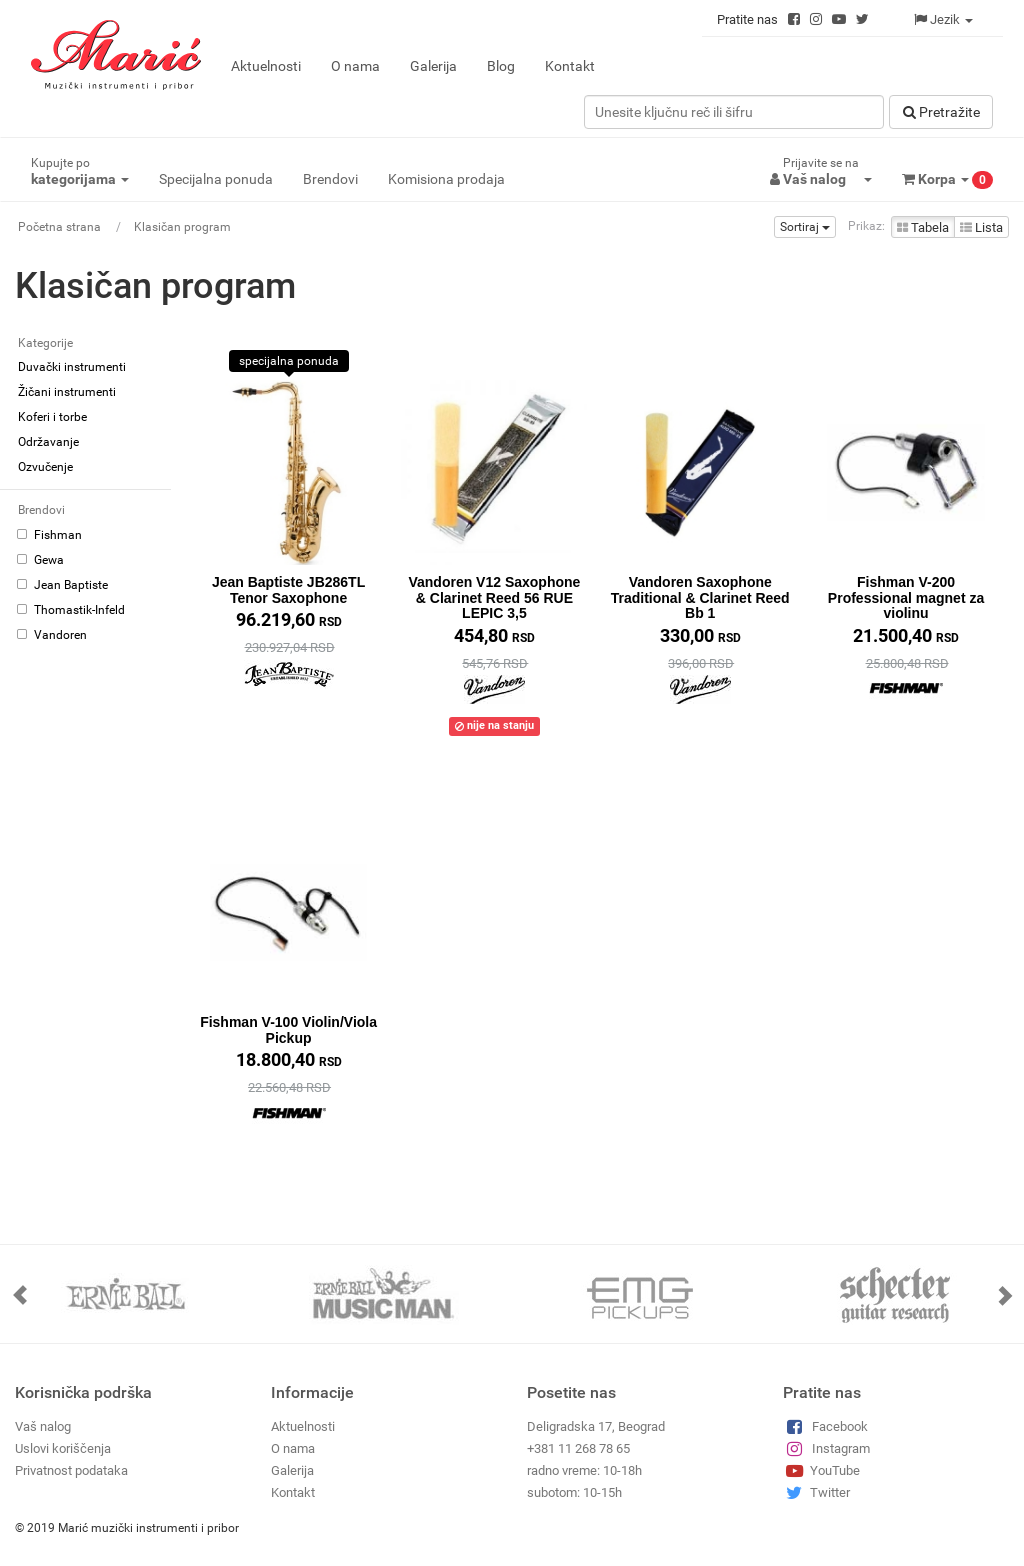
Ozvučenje (45, 467)
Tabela (923, 227)
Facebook (825, 1425)
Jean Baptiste (62, 585)
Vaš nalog (43, 1425)
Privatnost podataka (71, 1469)
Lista (981, 227)
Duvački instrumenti (72, 367)
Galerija (433, 66)
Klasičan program (182, 227)
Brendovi (330, 179)
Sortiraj (805, 227)
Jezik (943, 19)
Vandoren (52, 635)
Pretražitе (941, 112)
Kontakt (570, 66)
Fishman (49, 535)
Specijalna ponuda (216, 179)
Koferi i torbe (52, 417)
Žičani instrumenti (67, 392)
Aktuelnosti (266, 66)
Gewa (40, 560)
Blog (501, 66)
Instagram (826, 1447)
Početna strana (59, 227)
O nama (355, 66)
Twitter (816, 1491)
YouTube (821, 1469)
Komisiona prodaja (446, 179)
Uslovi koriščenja (63, 1447)
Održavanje (48, 442)
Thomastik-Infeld (71, 610)
